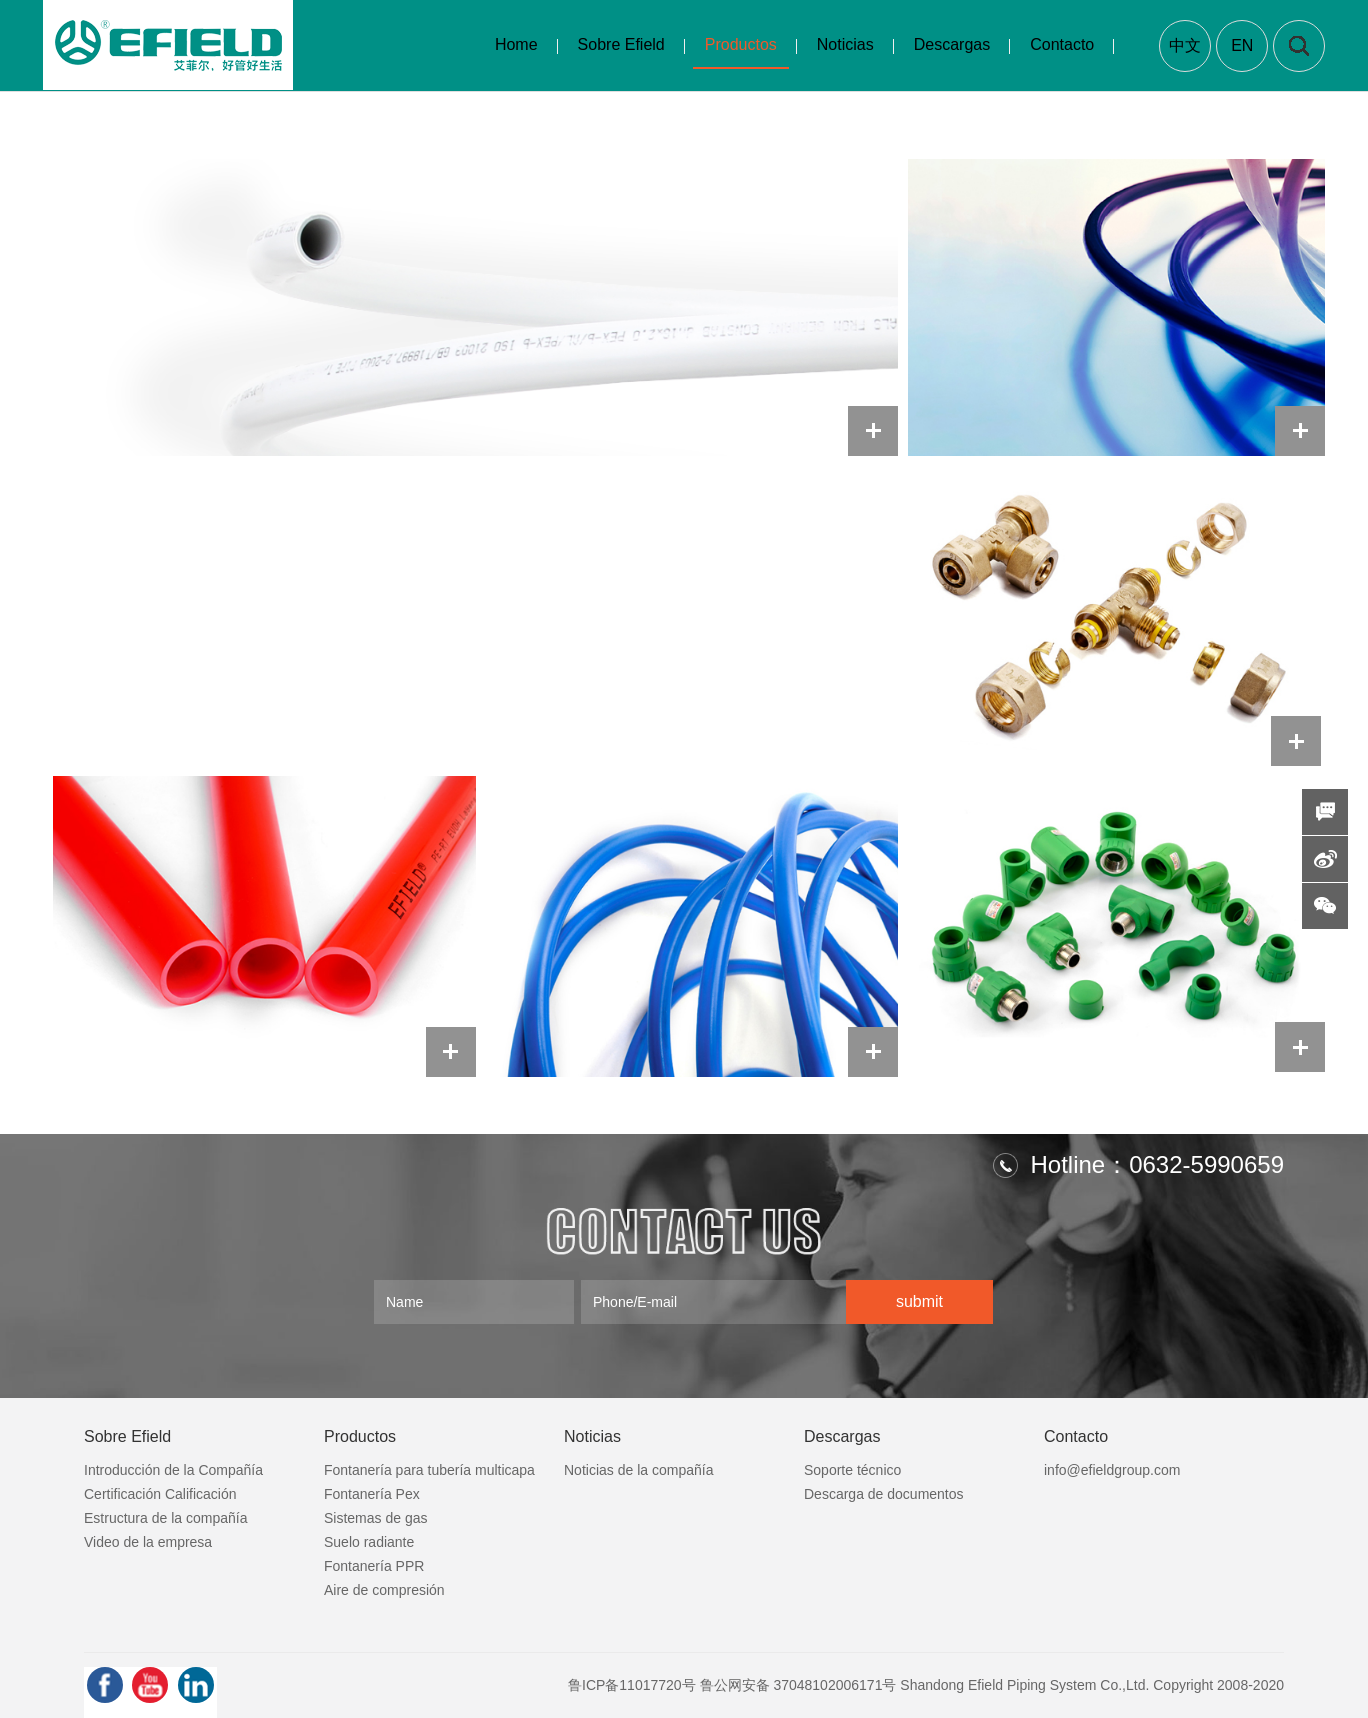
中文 (1185, 45)
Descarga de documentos (884, 1494)
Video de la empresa (148, 1542)
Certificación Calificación (160, 1494)
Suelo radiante (369, 1542)
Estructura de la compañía (165, 1518)
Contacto (1062, 44)
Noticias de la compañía (638, 1470)
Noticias (845, 44)
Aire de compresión (384, 1590)
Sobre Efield (621, 44)
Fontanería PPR (374, 1566)
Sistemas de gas (376, 1518)
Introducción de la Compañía (173, 1470)
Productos (741, 44)
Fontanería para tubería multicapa (429, 1470)
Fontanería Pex (372, 1494)
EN (1242, 45)
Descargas (952, 44)
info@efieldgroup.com (1112, 1470)
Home (516, 44)
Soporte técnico (852, 1470)
